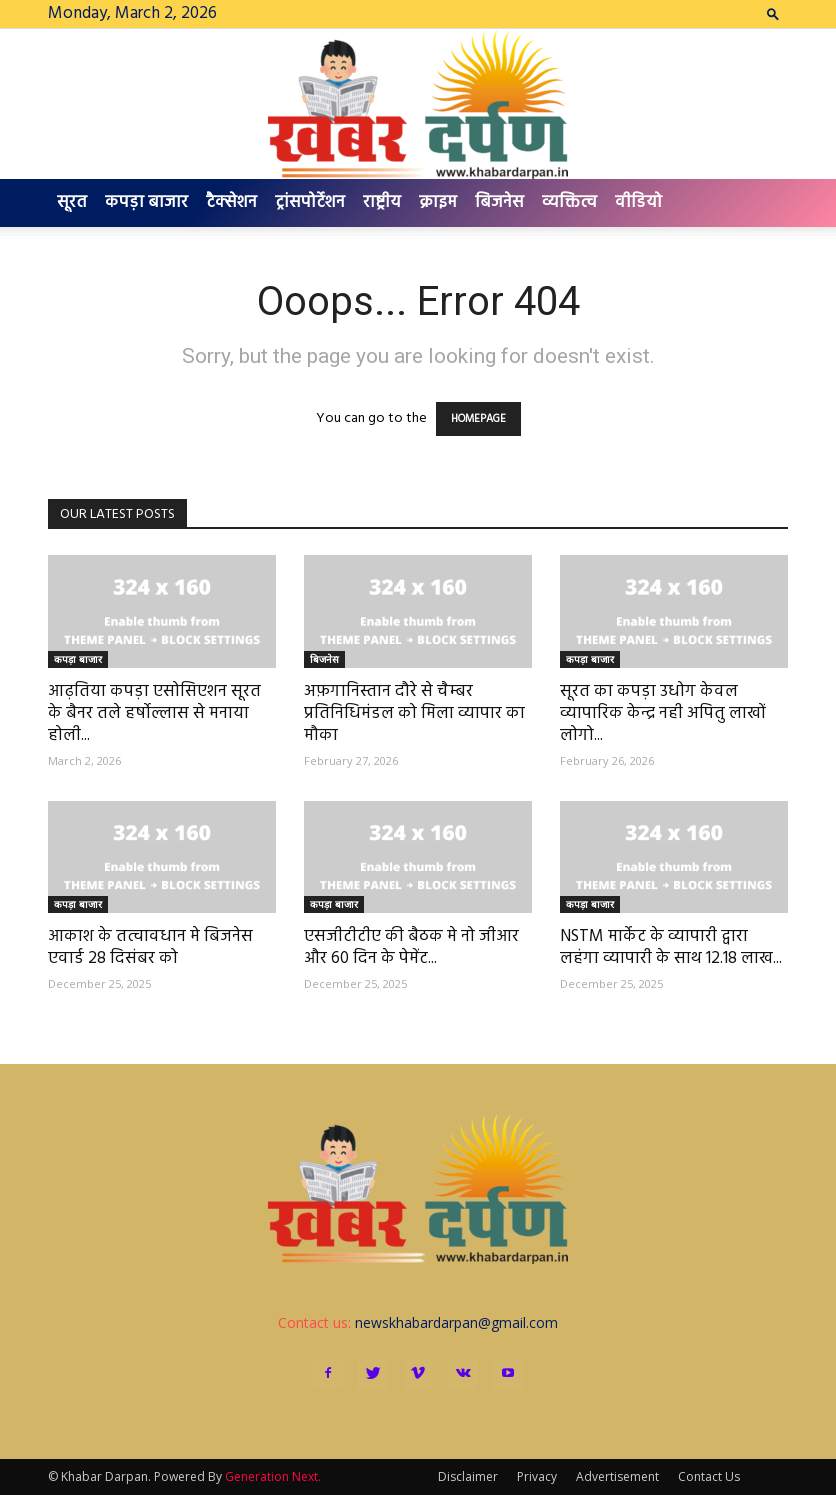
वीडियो (638, 202)
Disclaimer (468, 1476)
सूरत (72, 202)
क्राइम (438, 202)
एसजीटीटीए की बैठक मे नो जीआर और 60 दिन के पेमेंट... (411, 947)
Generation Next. (273, 1476)
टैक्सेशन (231, 202)
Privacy (537, 1476)
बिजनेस (499, 202)
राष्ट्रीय (382, 202)
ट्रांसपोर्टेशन (310, 202)
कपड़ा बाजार (146, 202)
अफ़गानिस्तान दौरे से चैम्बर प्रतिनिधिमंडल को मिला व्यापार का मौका (414, 713)
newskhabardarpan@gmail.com (456, 1322)
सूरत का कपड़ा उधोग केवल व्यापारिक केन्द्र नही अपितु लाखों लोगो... (663, 713)
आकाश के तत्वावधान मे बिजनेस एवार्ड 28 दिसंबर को (150, 947)
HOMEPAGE (478, 419)
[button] (773, 13)
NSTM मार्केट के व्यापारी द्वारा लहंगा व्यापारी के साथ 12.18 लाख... (671, 947)
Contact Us (709, 1476)
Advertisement (617, 1476)
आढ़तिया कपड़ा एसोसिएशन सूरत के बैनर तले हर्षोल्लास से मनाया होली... (154, 713)
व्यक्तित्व (569, 202)
